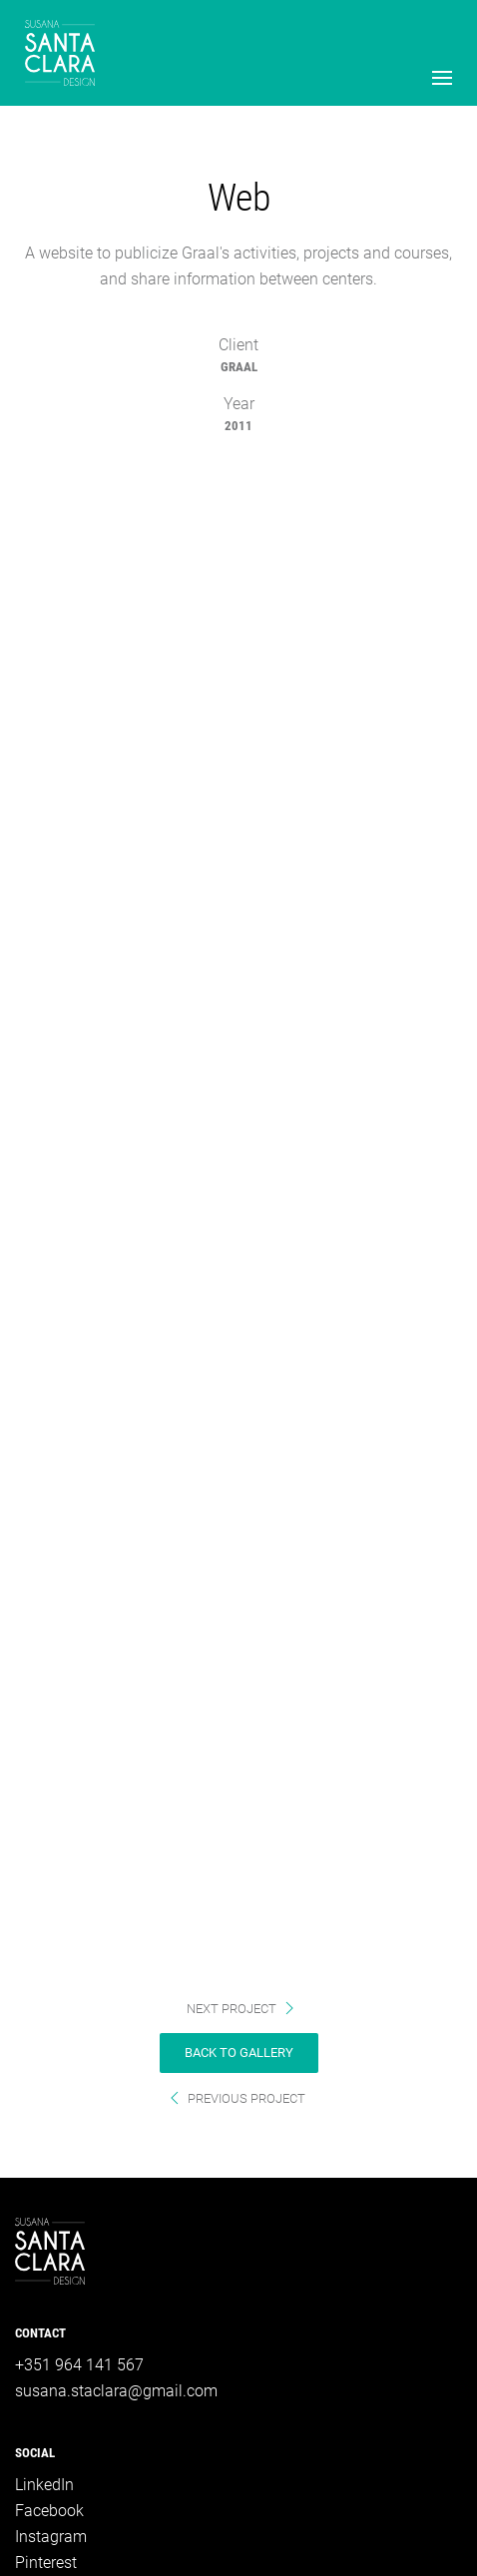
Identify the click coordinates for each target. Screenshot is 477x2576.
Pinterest (46, 2562)
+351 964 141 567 (79, 2364)
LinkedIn (44, 2484)
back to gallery (239, 2052)
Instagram (51, 2536)
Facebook (49, 2510)
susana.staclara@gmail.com (116, 2390)
